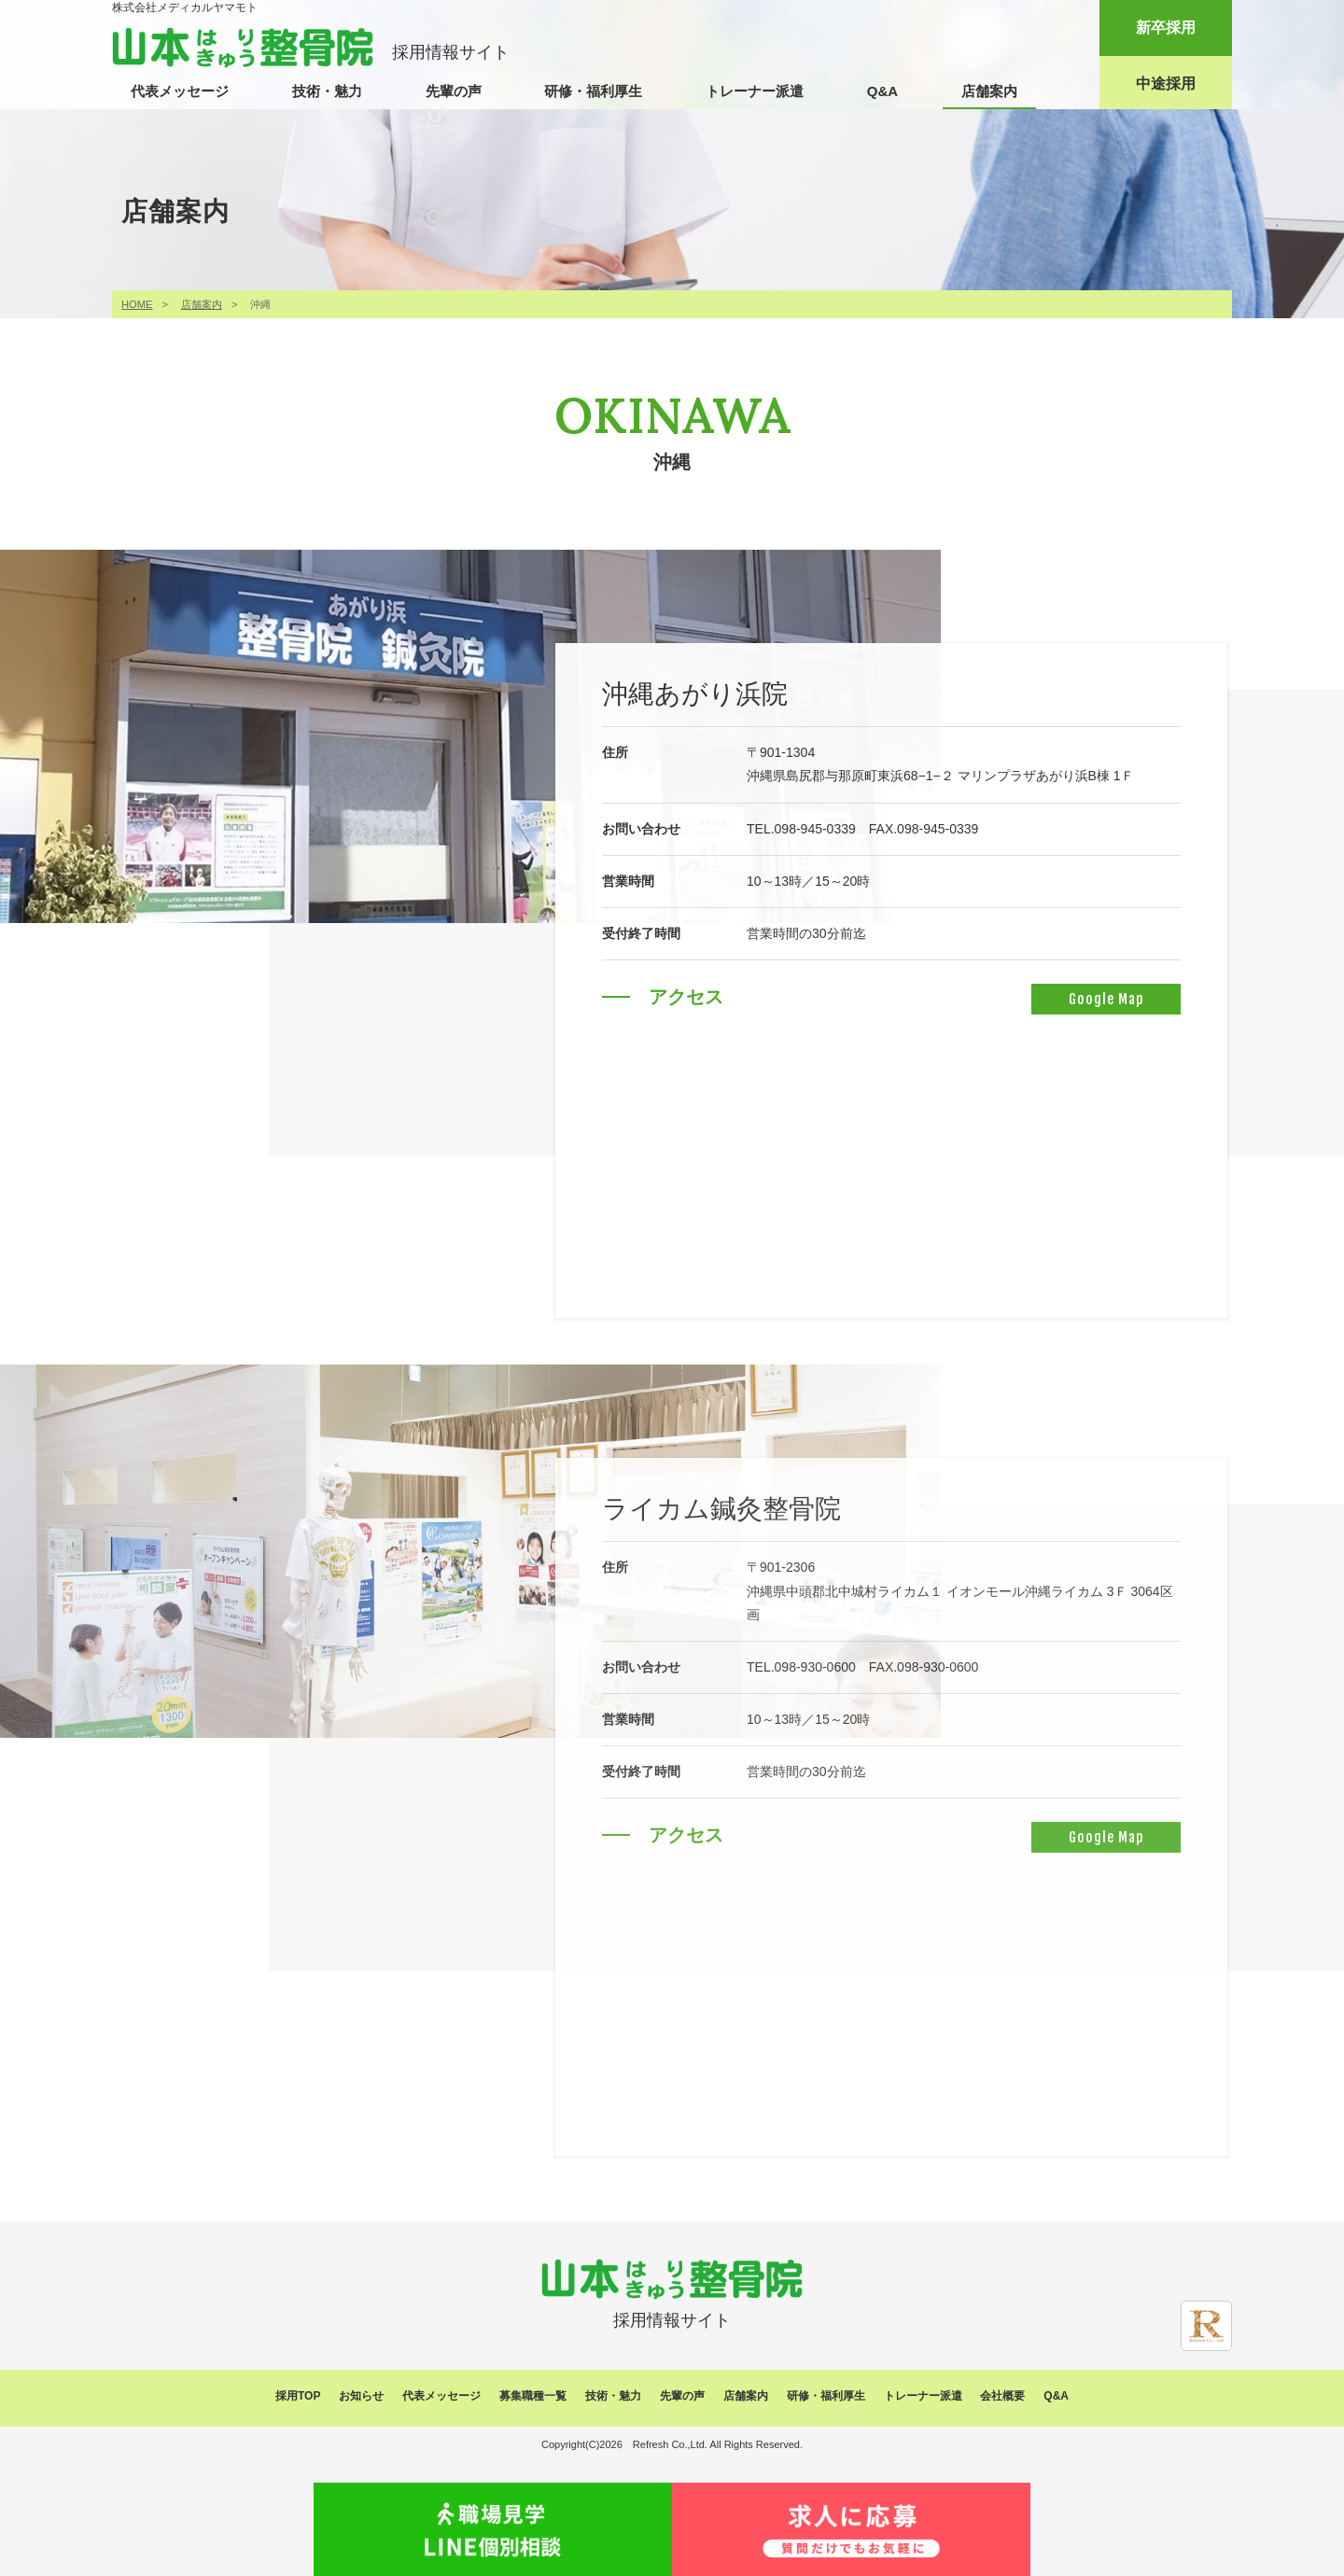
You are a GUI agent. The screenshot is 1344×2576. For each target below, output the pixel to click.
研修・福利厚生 (593, 91)
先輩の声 (454, 91)
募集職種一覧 (533, 2395)
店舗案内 (989, 91)
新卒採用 (1166, 27)
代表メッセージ (180, 91)
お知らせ (361, 2395)
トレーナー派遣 (755, 91)
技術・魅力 (327, 91)
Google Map (1096, 999)
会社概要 (1002, 2395)
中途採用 (1166, 83)
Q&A (882, 91)
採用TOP (297, 2395)
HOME (137, 304)
